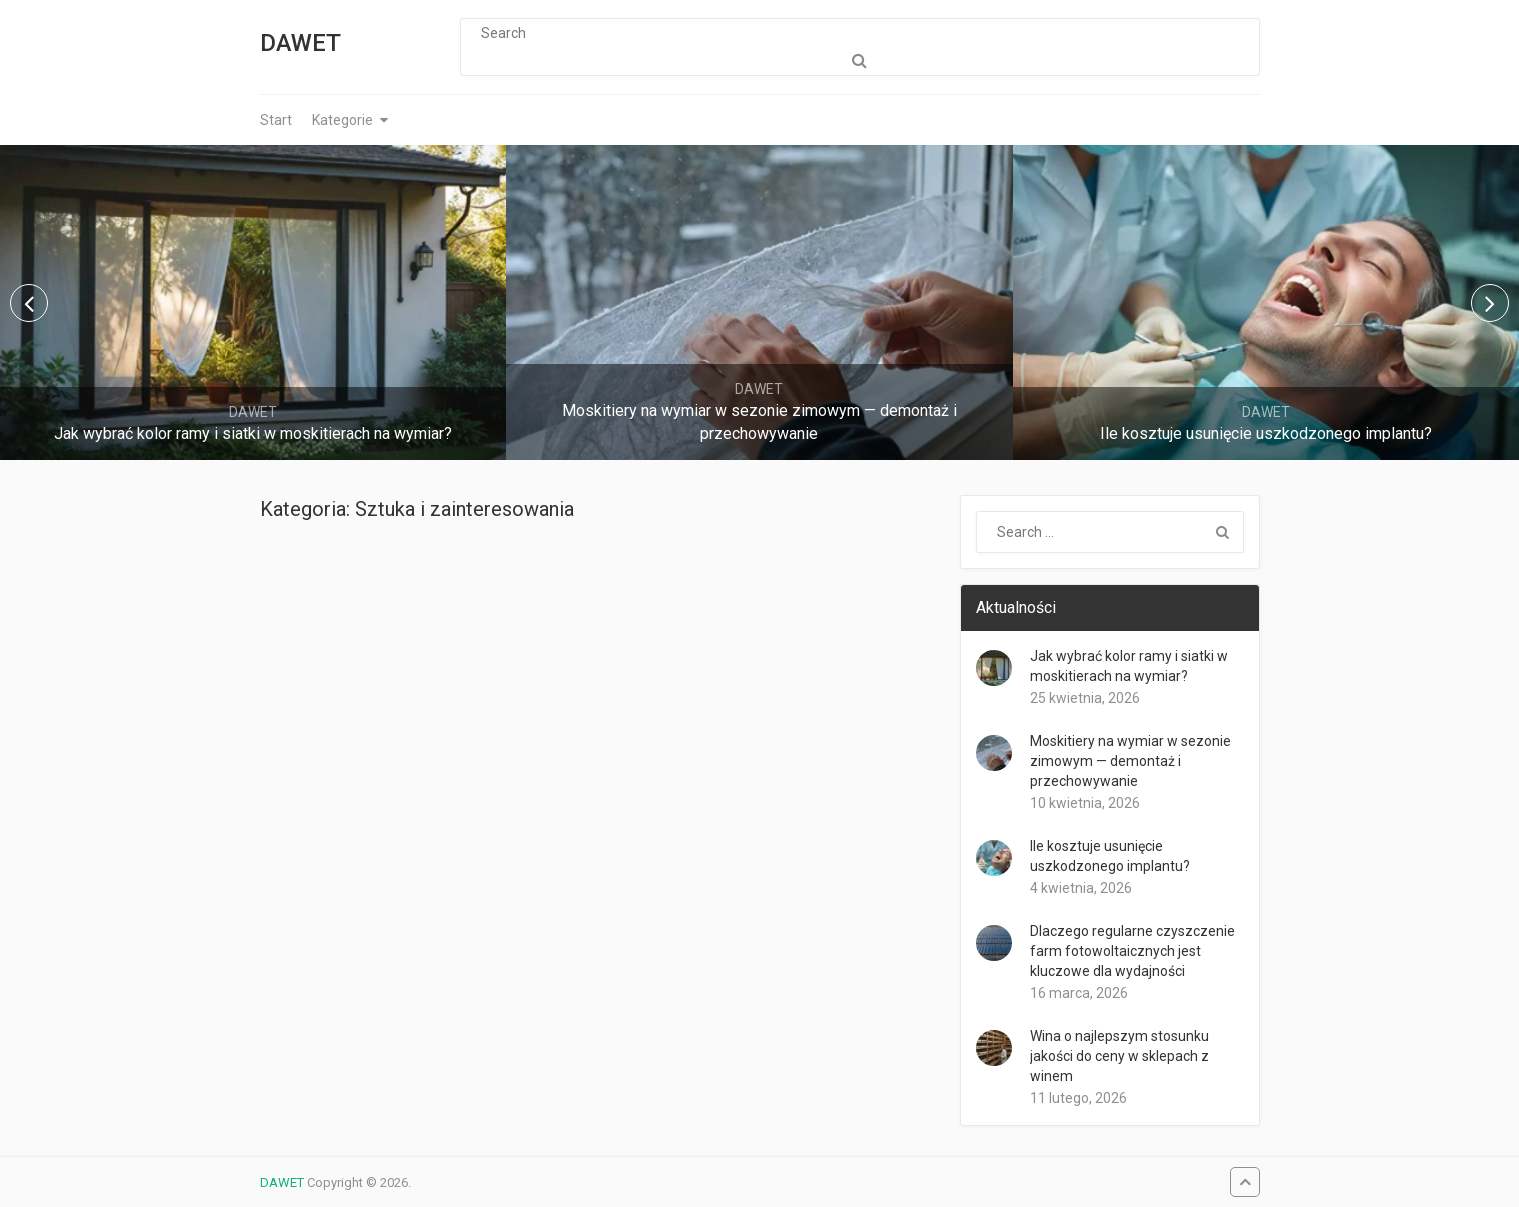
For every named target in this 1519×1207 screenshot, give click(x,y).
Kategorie (342, 120)
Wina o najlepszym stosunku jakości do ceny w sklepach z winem (1119, 1056)
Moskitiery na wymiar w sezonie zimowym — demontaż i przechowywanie (1130, 761)
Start (276, 120)
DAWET (300, 43)
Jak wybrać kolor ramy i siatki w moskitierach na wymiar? (1129, 666)
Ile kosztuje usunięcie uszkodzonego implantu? (1110, 856)
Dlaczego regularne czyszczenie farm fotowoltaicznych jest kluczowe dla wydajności (1132, 951)
